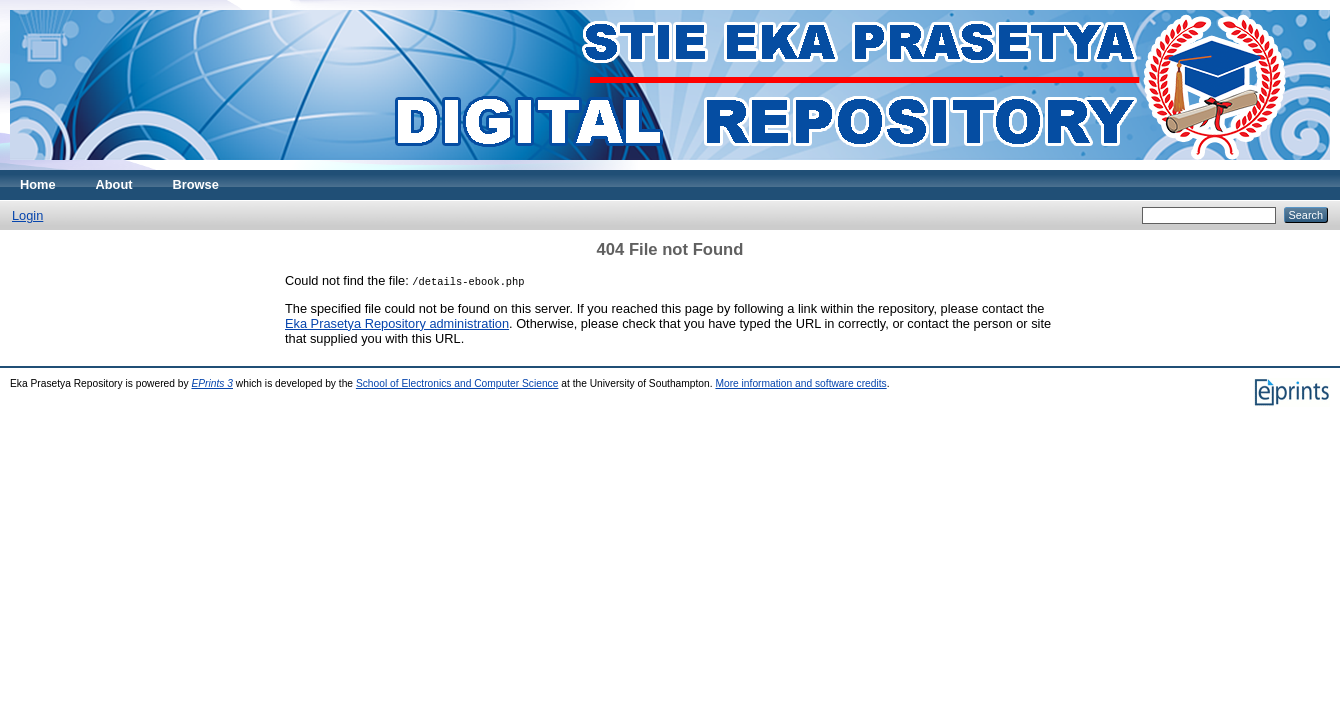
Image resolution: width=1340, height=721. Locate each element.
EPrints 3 (212, 383)
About (114, 184)
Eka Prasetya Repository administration (397, 323)
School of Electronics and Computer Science (457, 383)
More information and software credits (800, 383)
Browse (196, 184)
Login (27, 215)
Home (38, 184)
